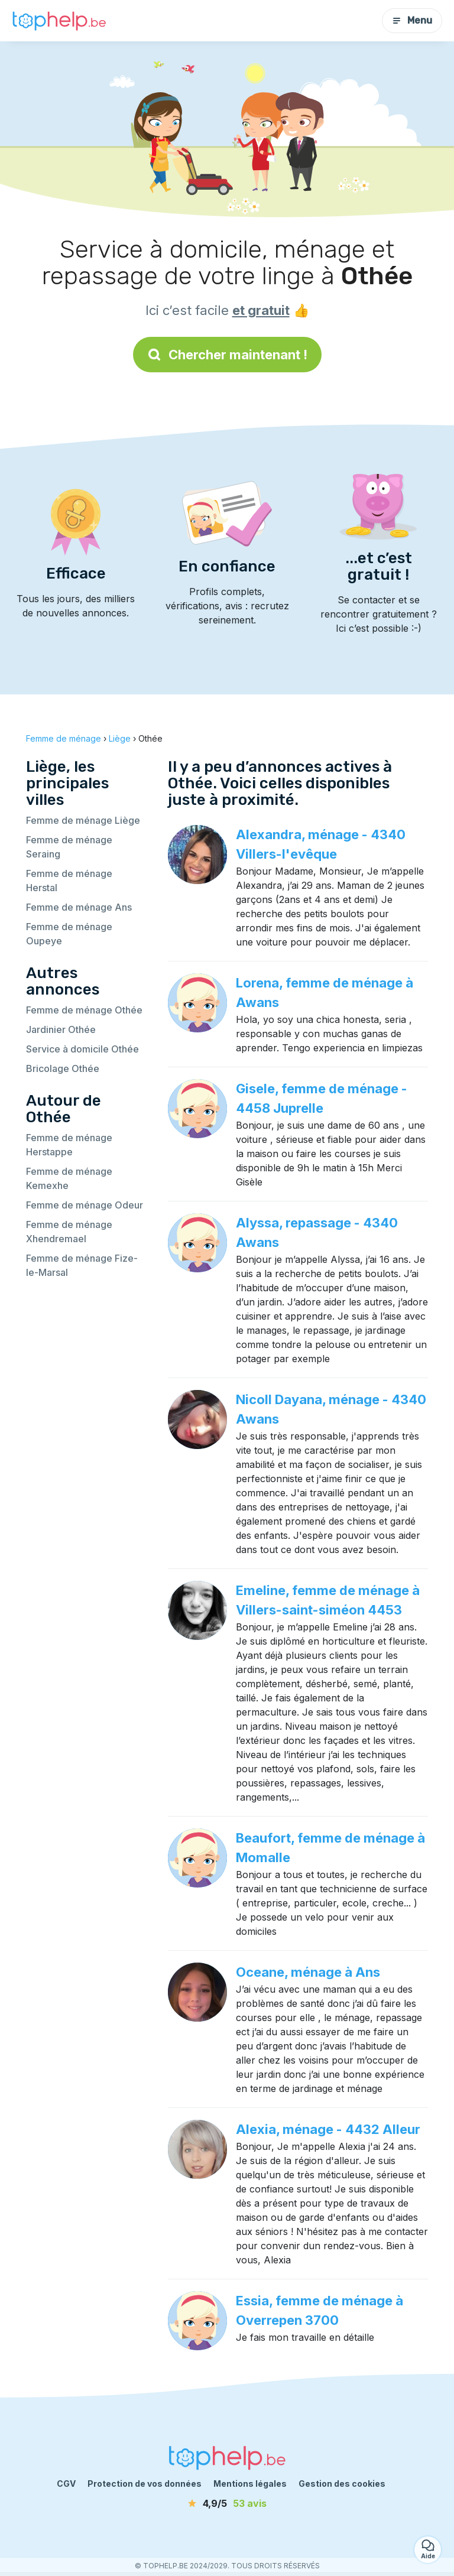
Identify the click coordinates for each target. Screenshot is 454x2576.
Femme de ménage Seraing (69, 847)
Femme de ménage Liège (83, 820)
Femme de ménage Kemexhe (69, 1178)
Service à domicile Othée (82, 1049)
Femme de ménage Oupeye (69, 934)
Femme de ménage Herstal (69, 881)
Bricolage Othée (62, 1068)
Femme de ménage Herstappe (69, 1145)
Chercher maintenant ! (227, 354)
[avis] (227, 2503)
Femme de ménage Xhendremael (69, 1232)
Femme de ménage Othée (84, 1010)
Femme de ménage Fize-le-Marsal (82, 1265)
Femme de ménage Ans (79, 907)
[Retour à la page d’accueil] (59, 21)
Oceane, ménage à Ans (308, 1972)
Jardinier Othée (61, 1029)
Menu (412, 20)
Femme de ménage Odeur (84, 1205)
